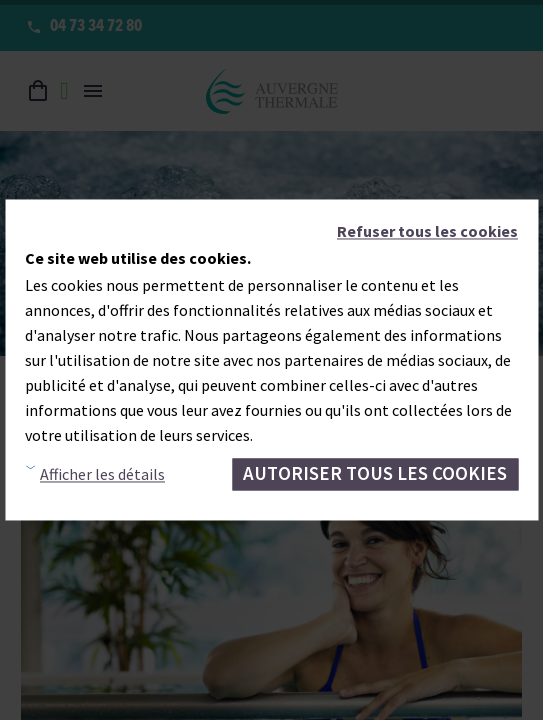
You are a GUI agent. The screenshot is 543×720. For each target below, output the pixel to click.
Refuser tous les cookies (427, 231)
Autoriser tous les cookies (375, 474)
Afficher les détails (102, 474)
